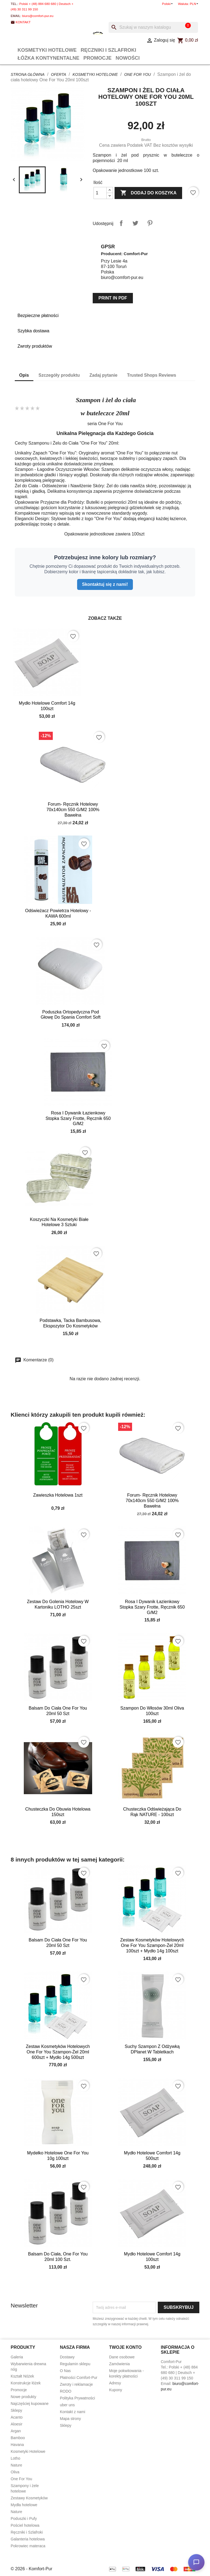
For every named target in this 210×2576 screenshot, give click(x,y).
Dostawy (67, 2357)
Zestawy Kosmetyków (29, 2498)
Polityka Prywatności (77, 2398)
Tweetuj (135, 223)
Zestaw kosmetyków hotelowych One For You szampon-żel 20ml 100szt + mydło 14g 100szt (152, 1945)
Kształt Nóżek (22, 2376)
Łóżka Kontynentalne (48, 58)
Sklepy (16, 2410)
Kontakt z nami (72, 2412)
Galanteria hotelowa (28, 2539)
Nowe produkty (23, 2397)
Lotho (15, 2458)
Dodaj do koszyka (148, 193)
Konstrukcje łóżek (26, 2383)
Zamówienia (119, 2364)
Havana (17, 2444)
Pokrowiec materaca (28, 2546)
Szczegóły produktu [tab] (59, 375)
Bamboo (18, 2438)
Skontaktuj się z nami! (105, 584)
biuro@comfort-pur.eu (37, 16)
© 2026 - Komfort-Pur (31, 2568)
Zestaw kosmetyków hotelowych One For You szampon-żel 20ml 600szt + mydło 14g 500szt (58, 2052)
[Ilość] (100, 193)
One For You (21, 2479)
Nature (16, 2465)
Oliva (15, 2472)
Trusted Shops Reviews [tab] (151, 375)
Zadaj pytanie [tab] (103, 375)
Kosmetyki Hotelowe (47, 50)
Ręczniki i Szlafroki (108, 50)
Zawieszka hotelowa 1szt (58, 1495)
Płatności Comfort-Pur (78, 2377)
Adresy (115, 2383)
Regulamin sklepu (75, 2364)
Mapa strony (70, 2418)
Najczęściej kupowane (30, 2403)
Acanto (17, 2417)
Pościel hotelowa (25, 2525)
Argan (16, 2431)
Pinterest (149, 223)
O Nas (65, 2370)
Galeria (17, 2357)
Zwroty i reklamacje (76, 2384)
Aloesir (16, 2424)
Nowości (128, 58)
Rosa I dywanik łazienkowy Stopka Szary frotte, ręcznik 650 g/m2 (78, 1118)
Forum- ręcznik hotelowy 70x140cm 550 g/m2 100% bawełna (73, 809)
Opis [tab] (24, 375)
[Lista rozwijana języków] (168, 4)
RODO (65, 2391)
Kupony (115, 2390)
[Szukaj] (153, 27)
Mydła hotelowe (24, 2505)
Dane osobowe (122, 2357)
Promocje (97, 58)
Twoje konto (125, 2347)
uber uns (67, 2405)
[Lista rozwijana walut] (194, 4)
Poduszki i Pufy (24, 2518)
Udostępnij (121, 223)
